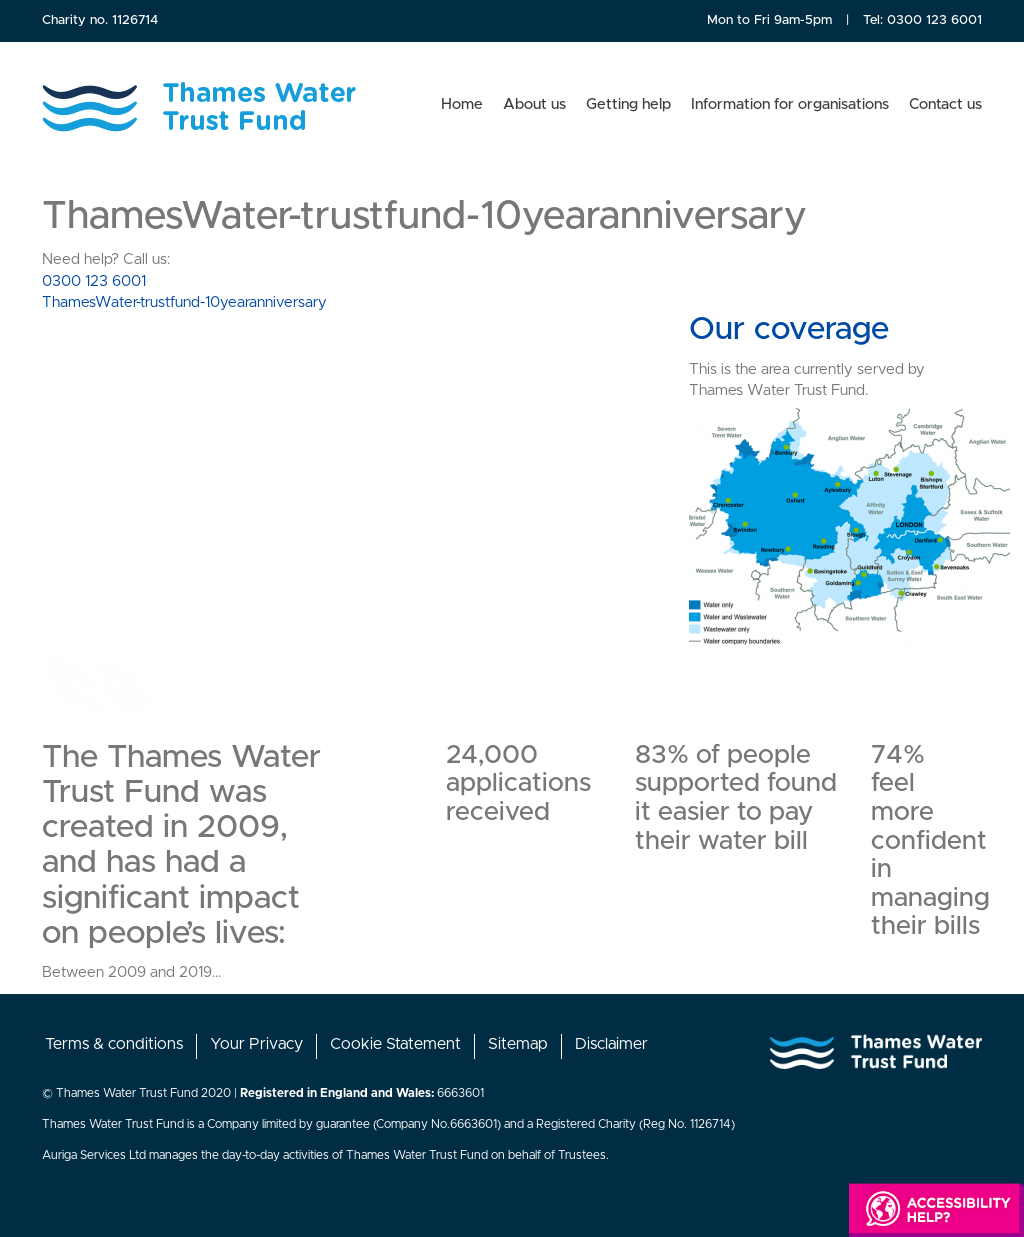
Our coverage (789, 330)
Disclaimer (611, 1044)
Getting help (628, 104)
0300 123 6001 (934, 20)
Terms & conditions (114, 1044)
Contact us (945, 104)
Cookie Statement (395, 1044)
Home (462, 104)
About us (534, 104)
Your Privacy (256, 1044)
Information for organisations (790, 104)
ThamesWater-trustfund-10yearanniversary (184, 302)
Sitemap (518, 1044)
